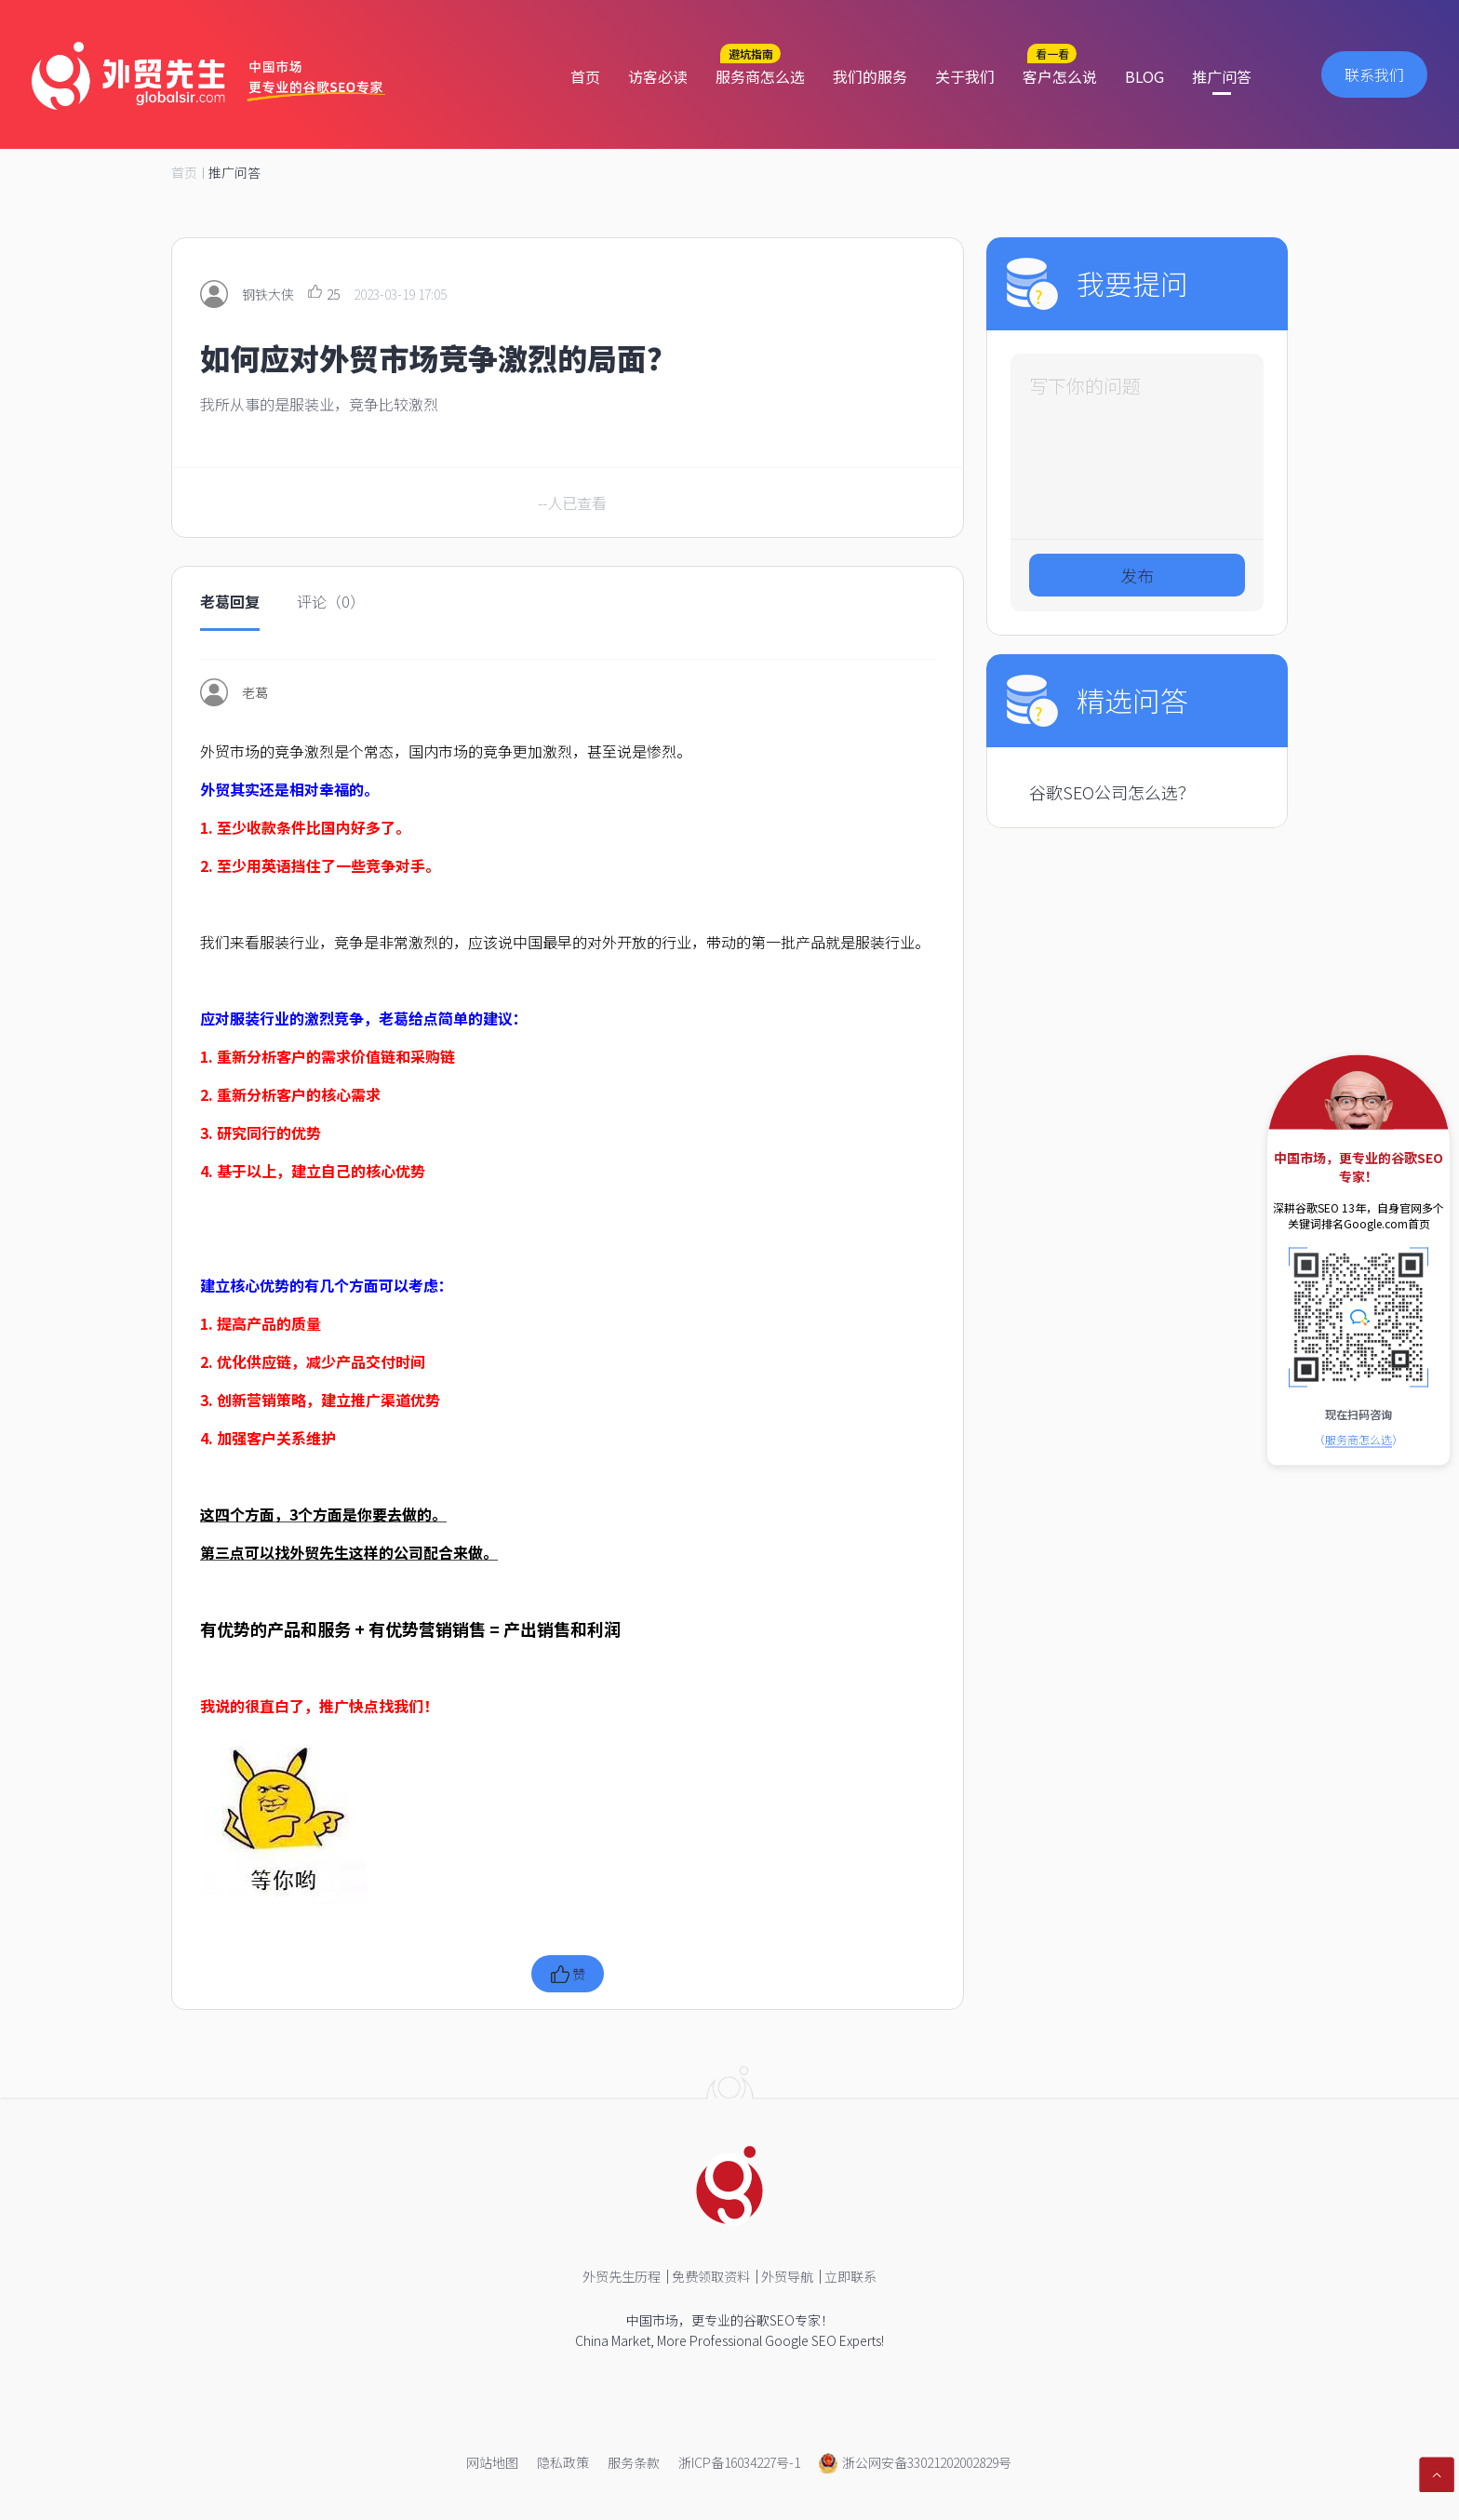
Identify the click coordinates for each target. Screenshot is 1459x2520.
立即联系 (850, 2276)
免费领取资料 (711, 2276)
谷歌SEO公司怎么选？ (1112, 792)
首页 (585, 76)
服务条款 (634, 2462)
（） (1358, 1439)
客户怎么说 (1060, 76)
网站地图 (492, 2462)
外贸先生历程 (621, 2276)
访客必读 (658, 76)
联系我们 (1374, 74)
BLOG (1144, 76)
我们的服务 (870, 76)
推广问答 (1222, 76)
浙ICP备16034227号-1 (739, 2462)
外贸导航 (787, 2276)
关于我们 (965, 76)
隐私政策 (563, 2462)
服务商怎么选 (760, 76)
